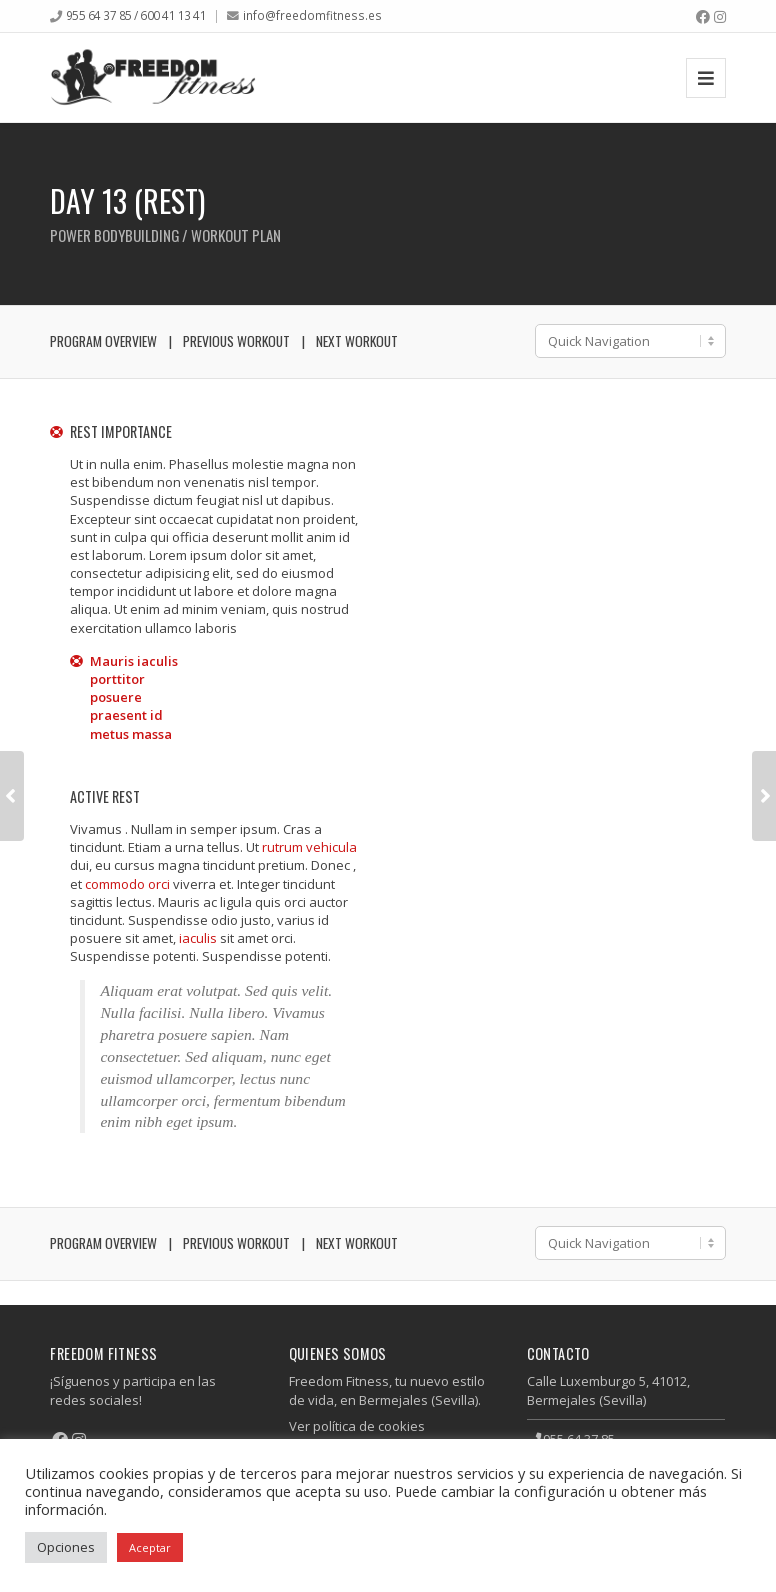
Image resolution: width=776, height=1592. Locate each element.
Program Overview (103, 341)
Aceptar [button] (150, 1547)
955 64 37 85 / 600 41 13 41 (136, 15)
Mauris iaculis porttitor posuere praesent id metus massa (134, 697)
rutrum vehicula (309, 847)
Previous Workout (236, 341)
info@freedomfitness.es (312, 15)
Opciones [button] (66, 1547)
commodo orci (127, 884)
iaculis (198, 938)
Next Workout (357, 341)
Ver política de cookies (357, 1426)
